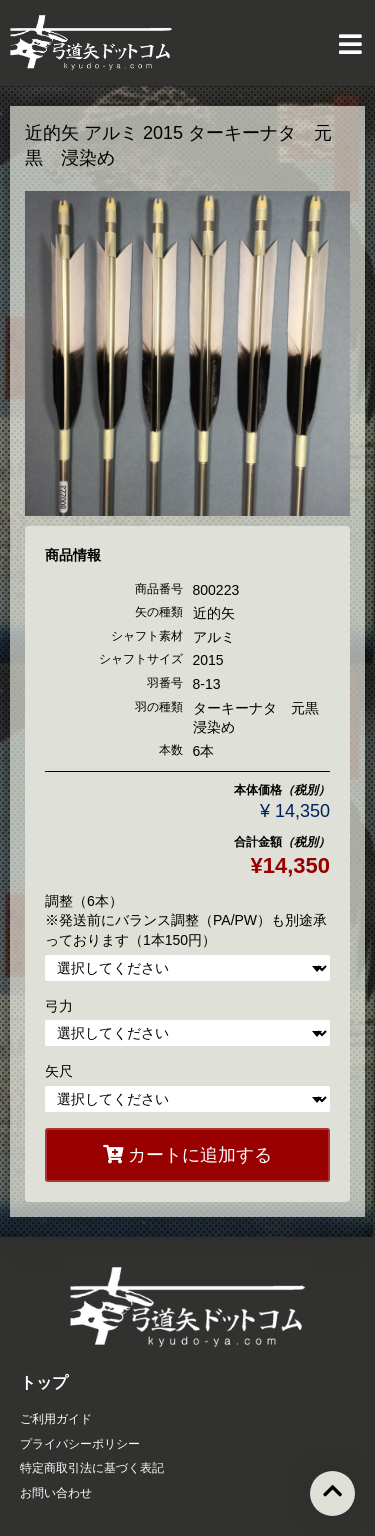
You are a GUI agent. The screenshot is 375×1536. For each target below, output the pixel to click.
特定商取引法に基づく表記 (92, 1468)
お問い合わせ (56, 1493)
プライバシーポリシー (80, 1444)
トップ (44, 1382)
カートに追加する (187, 1155)
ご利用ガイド (56, 1419)
